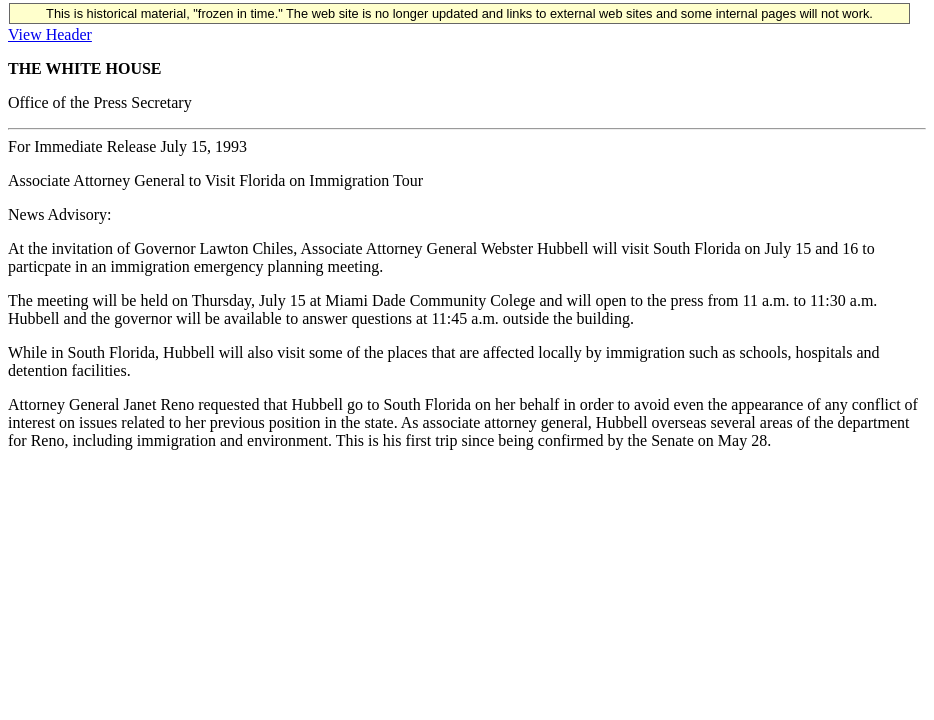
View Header (50, 34)
